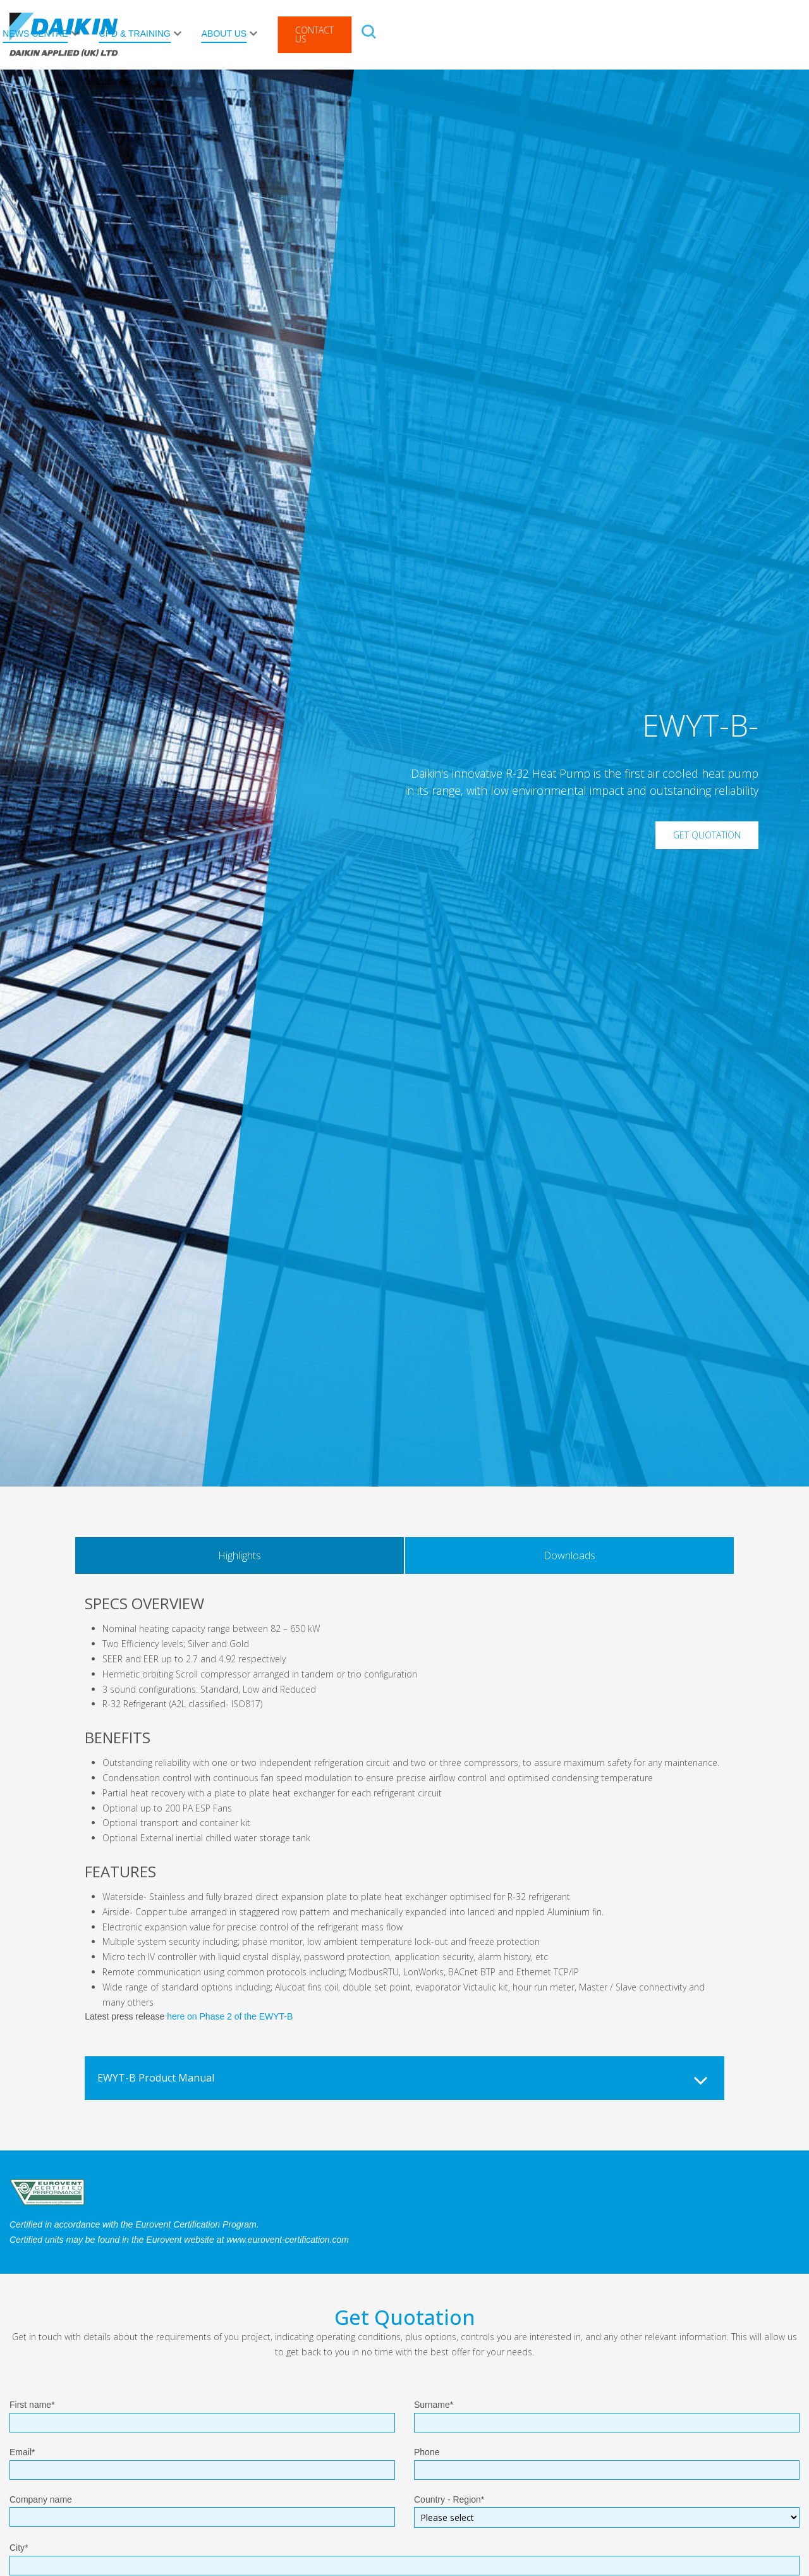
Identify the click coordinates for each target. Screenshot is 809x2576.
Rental (306, 33)
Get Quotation (707, 835)
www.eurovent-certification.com (287, 2240)
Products (143, 33)
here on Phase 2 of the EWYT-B (230, 2016)
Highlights (239, 1555)
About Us (645, 33)
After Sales (228, 33)
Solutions (368, 33)
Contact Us (736, 34)
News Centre (457, 33)
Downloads (569, 1555)
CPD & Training (556, 33)
